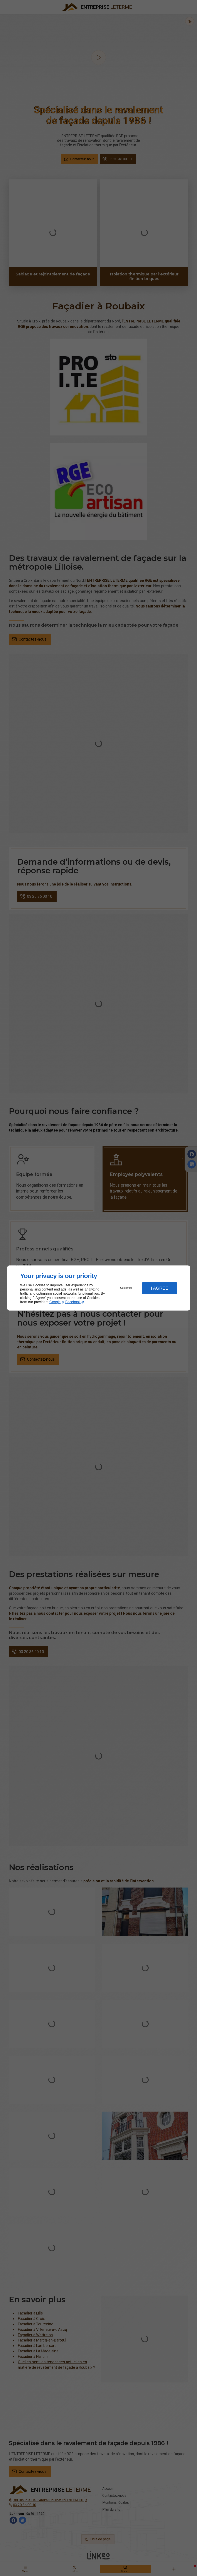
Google (55, 1302)
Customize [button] (126, 1287)
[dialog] (98, 1288)
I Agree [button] (159, 1288)
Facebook (73, 1302)
